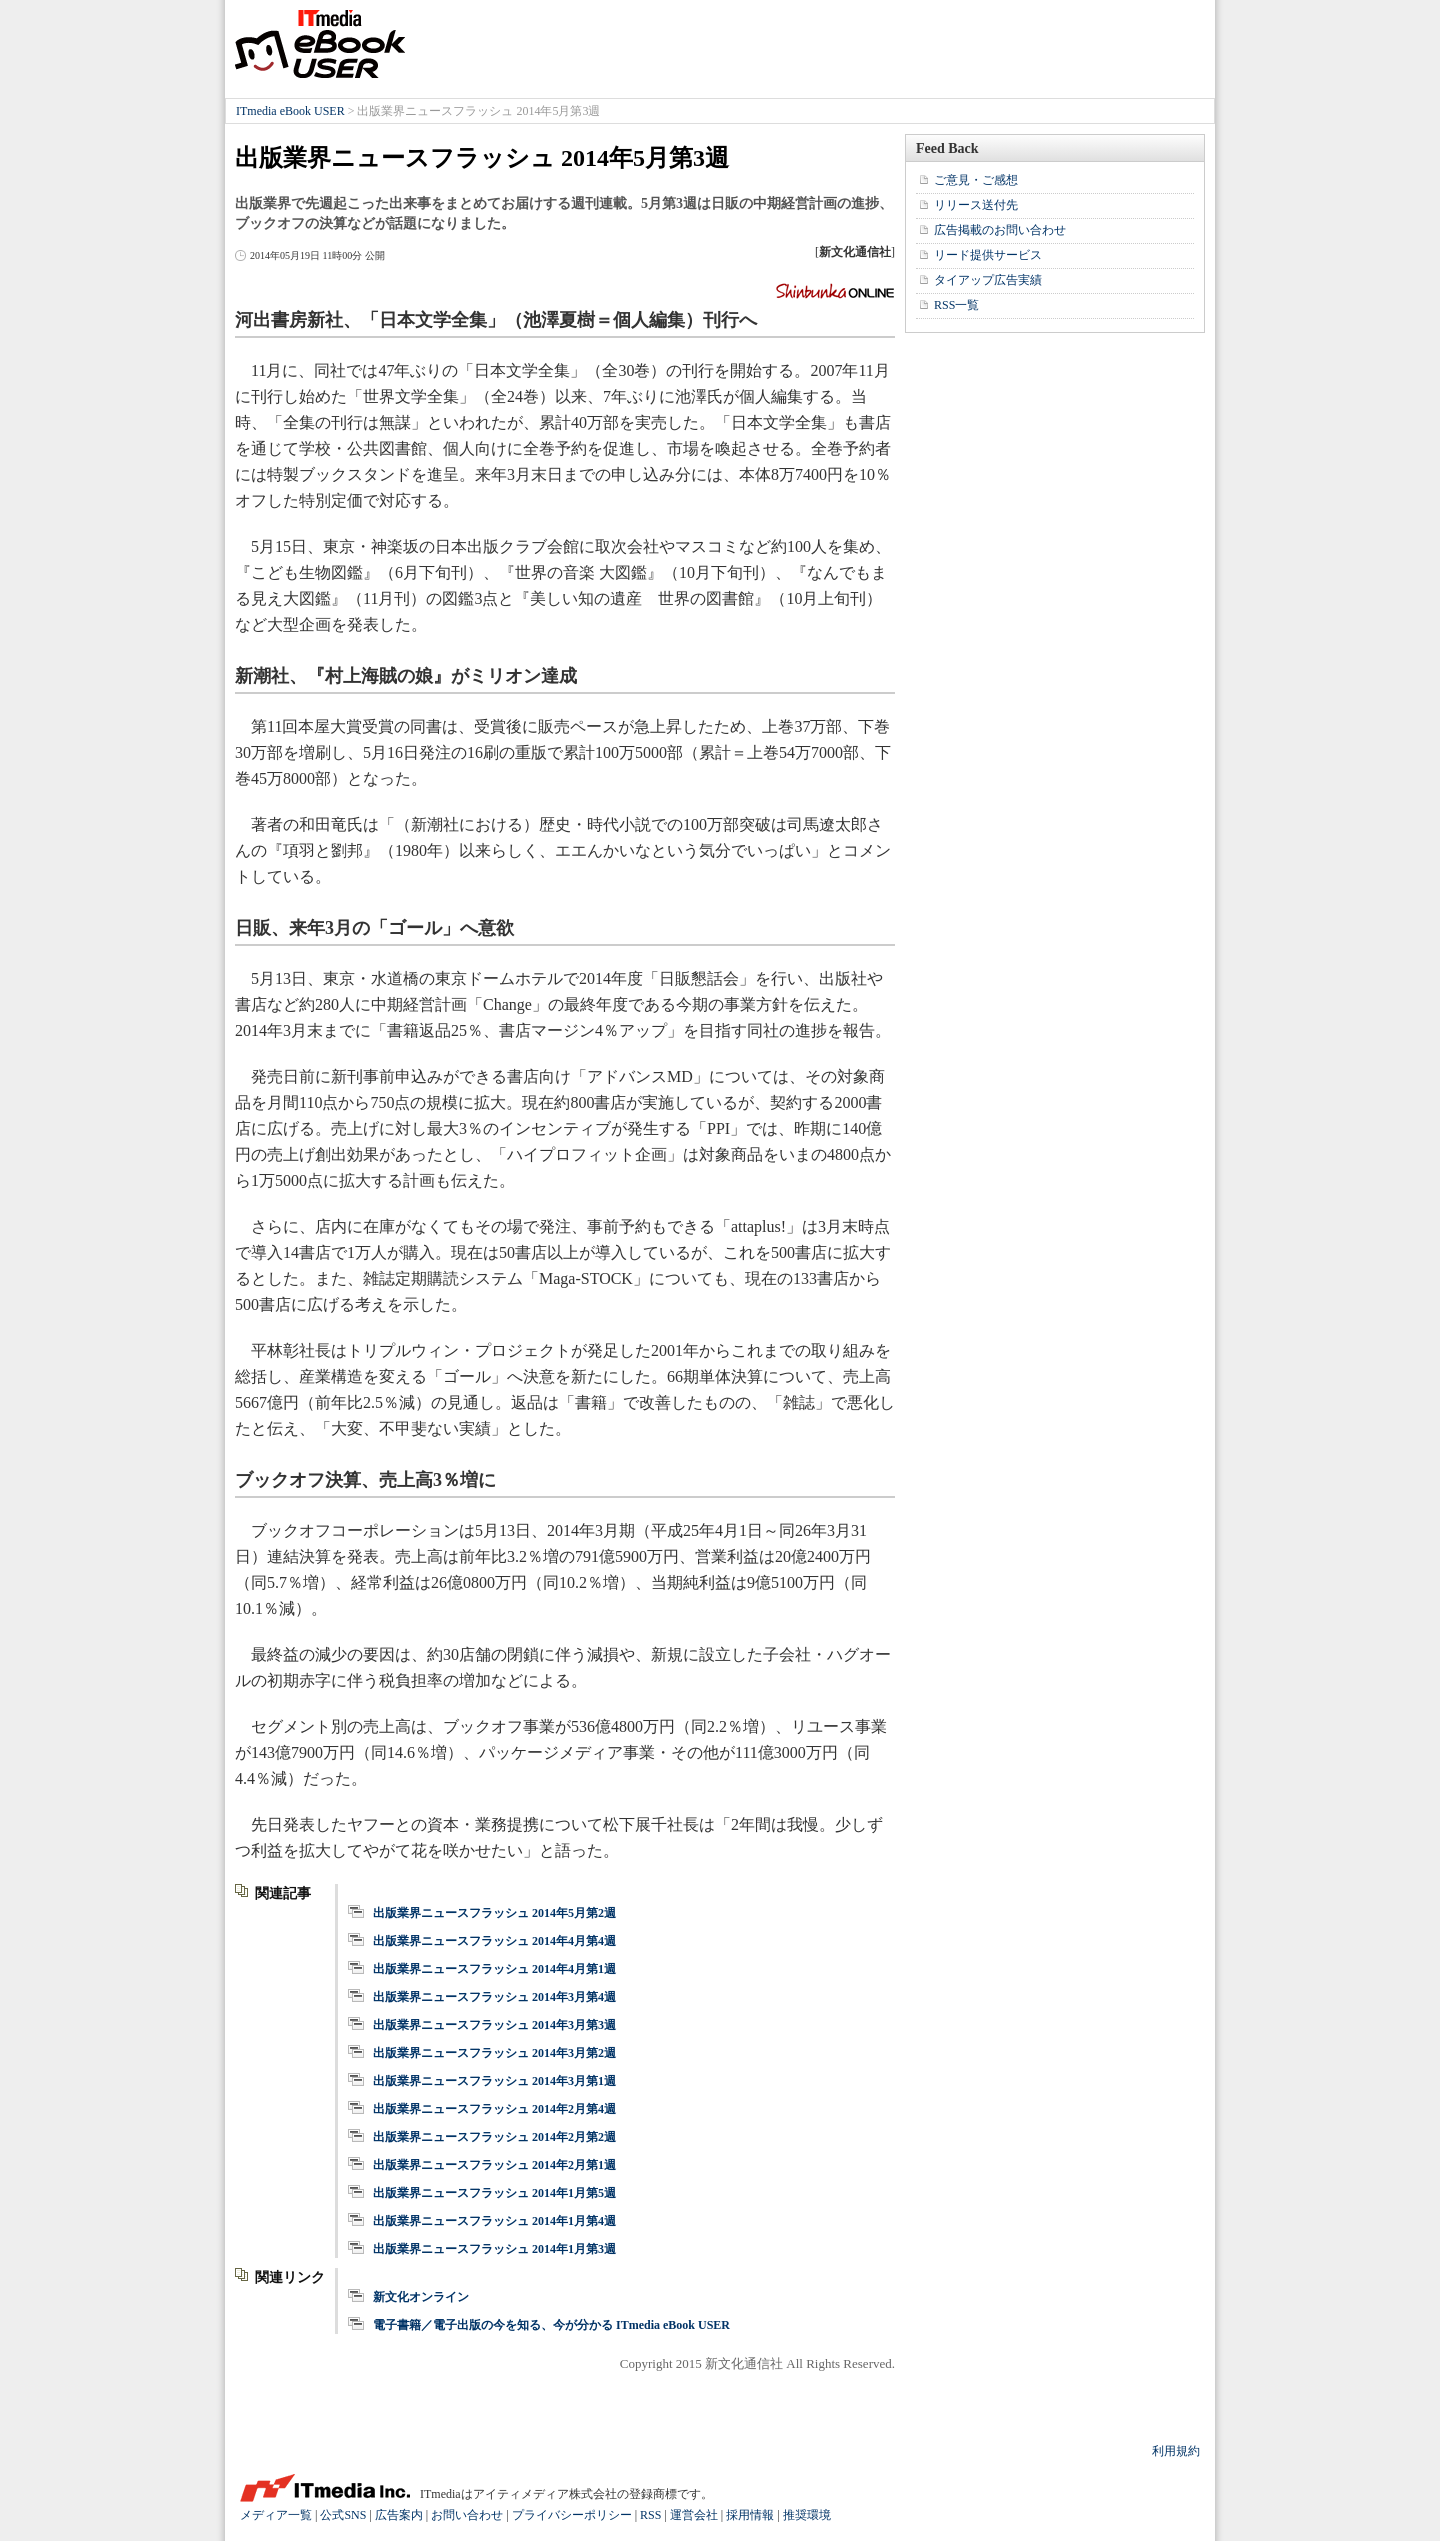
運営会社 (694, 2515)
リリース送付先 (976, 205)
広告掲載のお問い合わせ (1000, 230)
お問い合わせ (467, 2515)
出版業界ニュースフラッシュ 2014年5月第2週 (494, 1913)
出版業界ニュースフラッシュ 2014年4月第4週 (494, 1941)
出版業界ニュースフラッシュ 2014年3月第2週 (494, 2053)
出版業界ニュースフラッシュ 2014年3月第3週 (494, 2025)
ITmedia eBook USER (320, 44)
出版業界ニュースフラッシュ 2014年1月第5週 (494, 2193)
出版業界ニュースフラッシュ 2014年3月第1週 (494, 2081)
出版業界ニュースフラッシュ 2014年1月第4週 (494, 2221)
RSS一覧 (956, 305)
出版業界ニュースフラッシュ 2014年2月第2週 (494, 2137)
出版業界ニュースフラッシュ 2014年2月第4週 (494, 2109)
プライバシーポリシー (572, 2515)
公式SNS (343, 2515)
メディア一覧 (276, 2515)
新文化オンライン (421, 2297)
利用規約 (1176, 2451)
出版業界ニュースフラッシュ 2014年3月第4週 (494, 1997)
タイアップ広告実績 (988, 280)
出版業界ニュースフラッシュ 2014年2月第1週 (494, 2165)
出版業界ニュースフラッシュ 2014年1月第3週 (494, 2249)
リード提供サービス (988, 255)
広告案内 (399, 2515)
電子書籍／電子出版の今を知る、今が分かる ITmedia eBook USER (551, 2325)
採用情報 (750, 2515)
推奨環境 (807, 2515)
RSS (650, 2515)
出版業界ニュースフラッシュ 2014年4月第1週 (494, 1969)
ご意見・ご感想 (976, 180)
